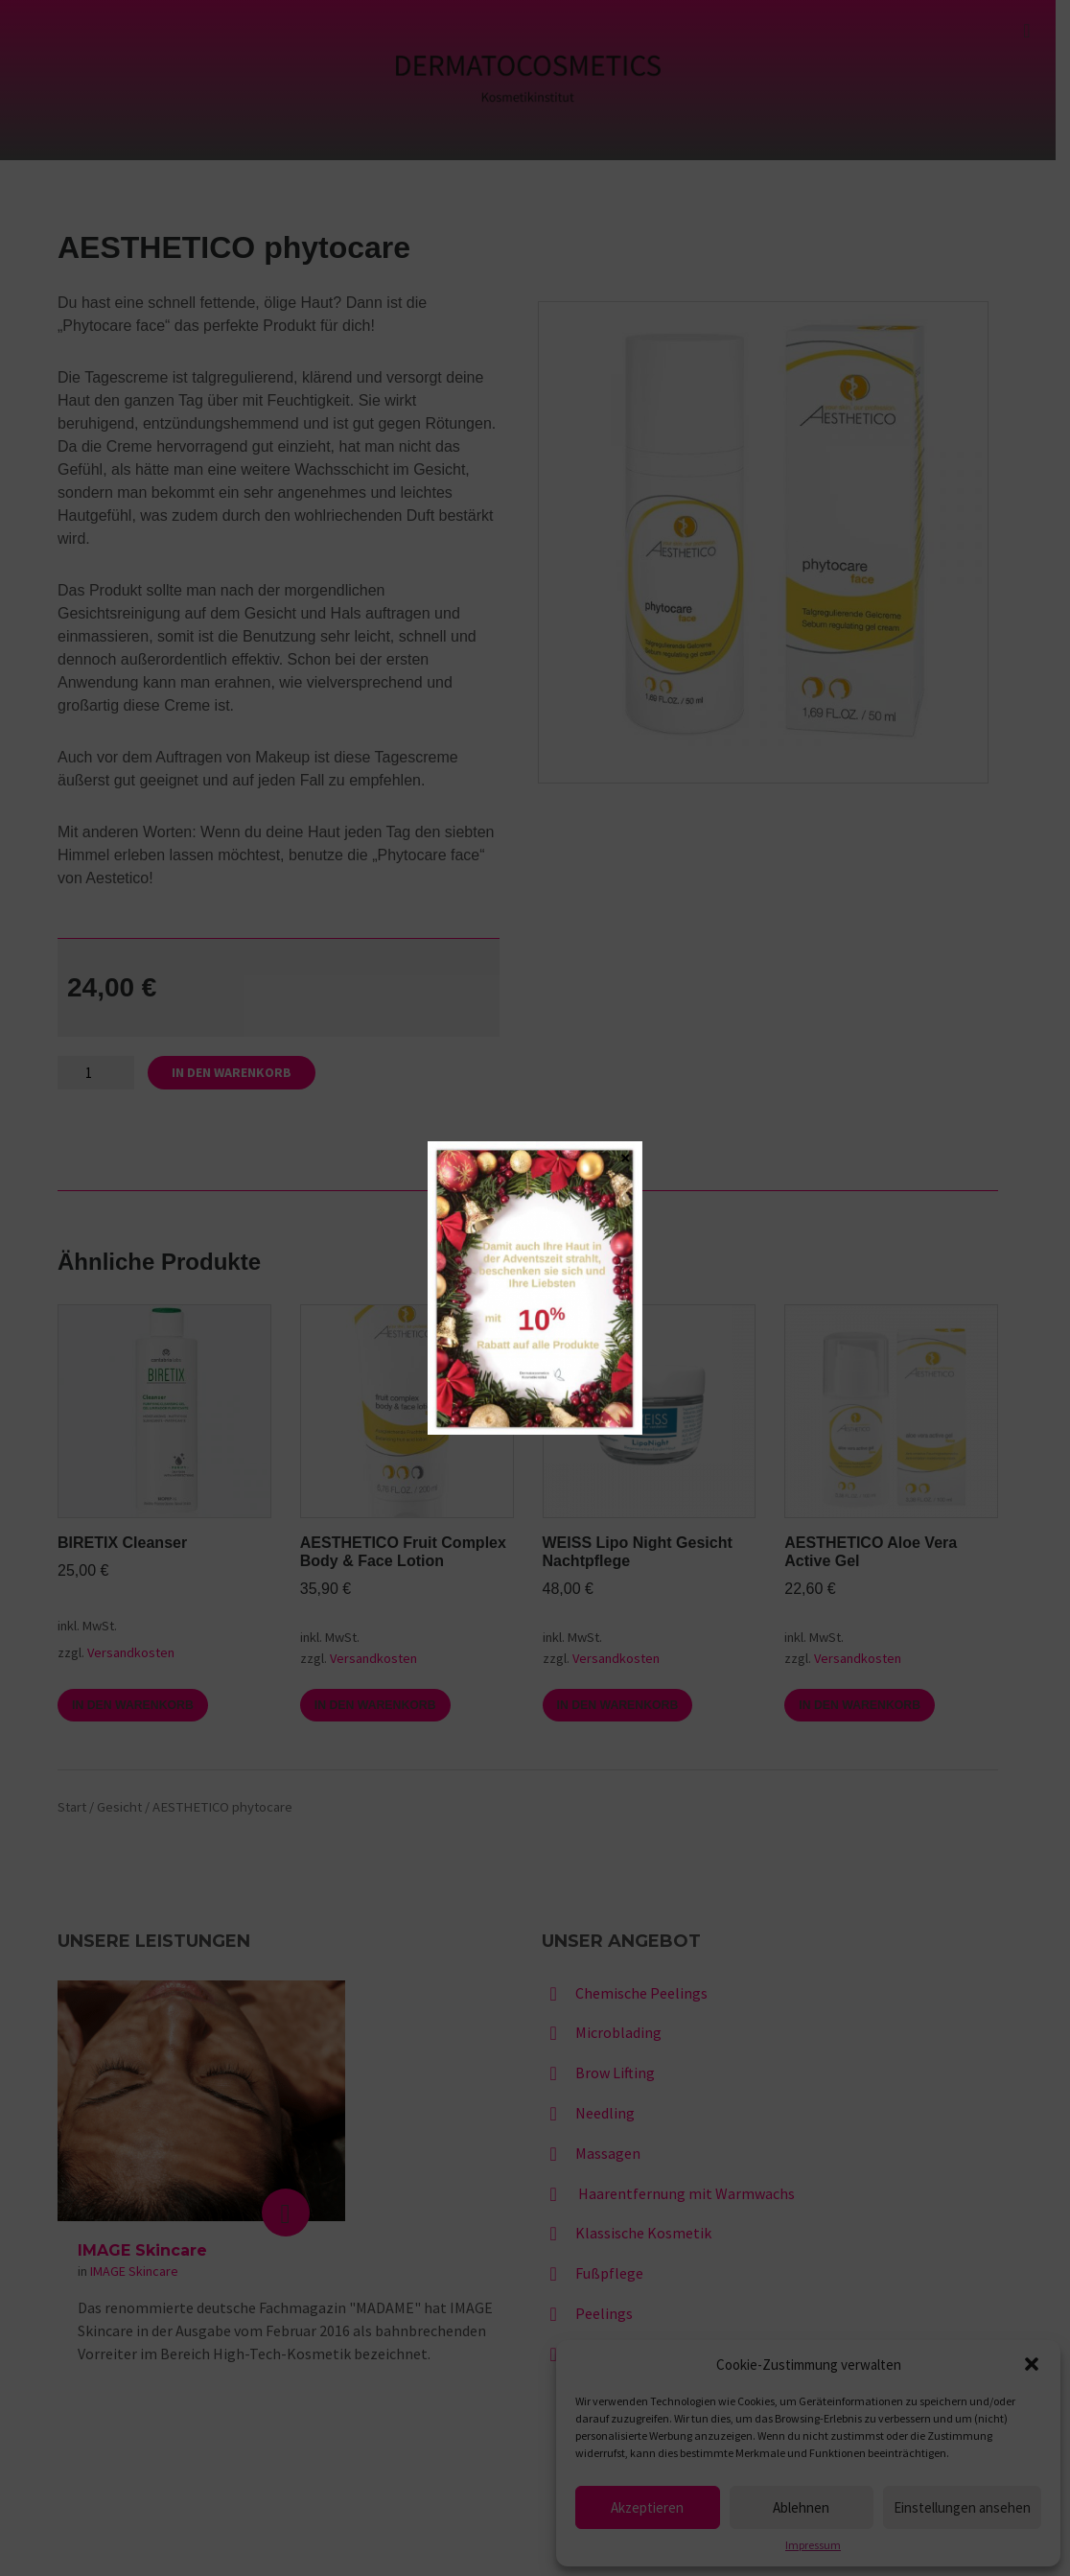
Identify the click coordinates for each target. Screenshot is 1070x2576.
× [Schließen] (625, 1156)
